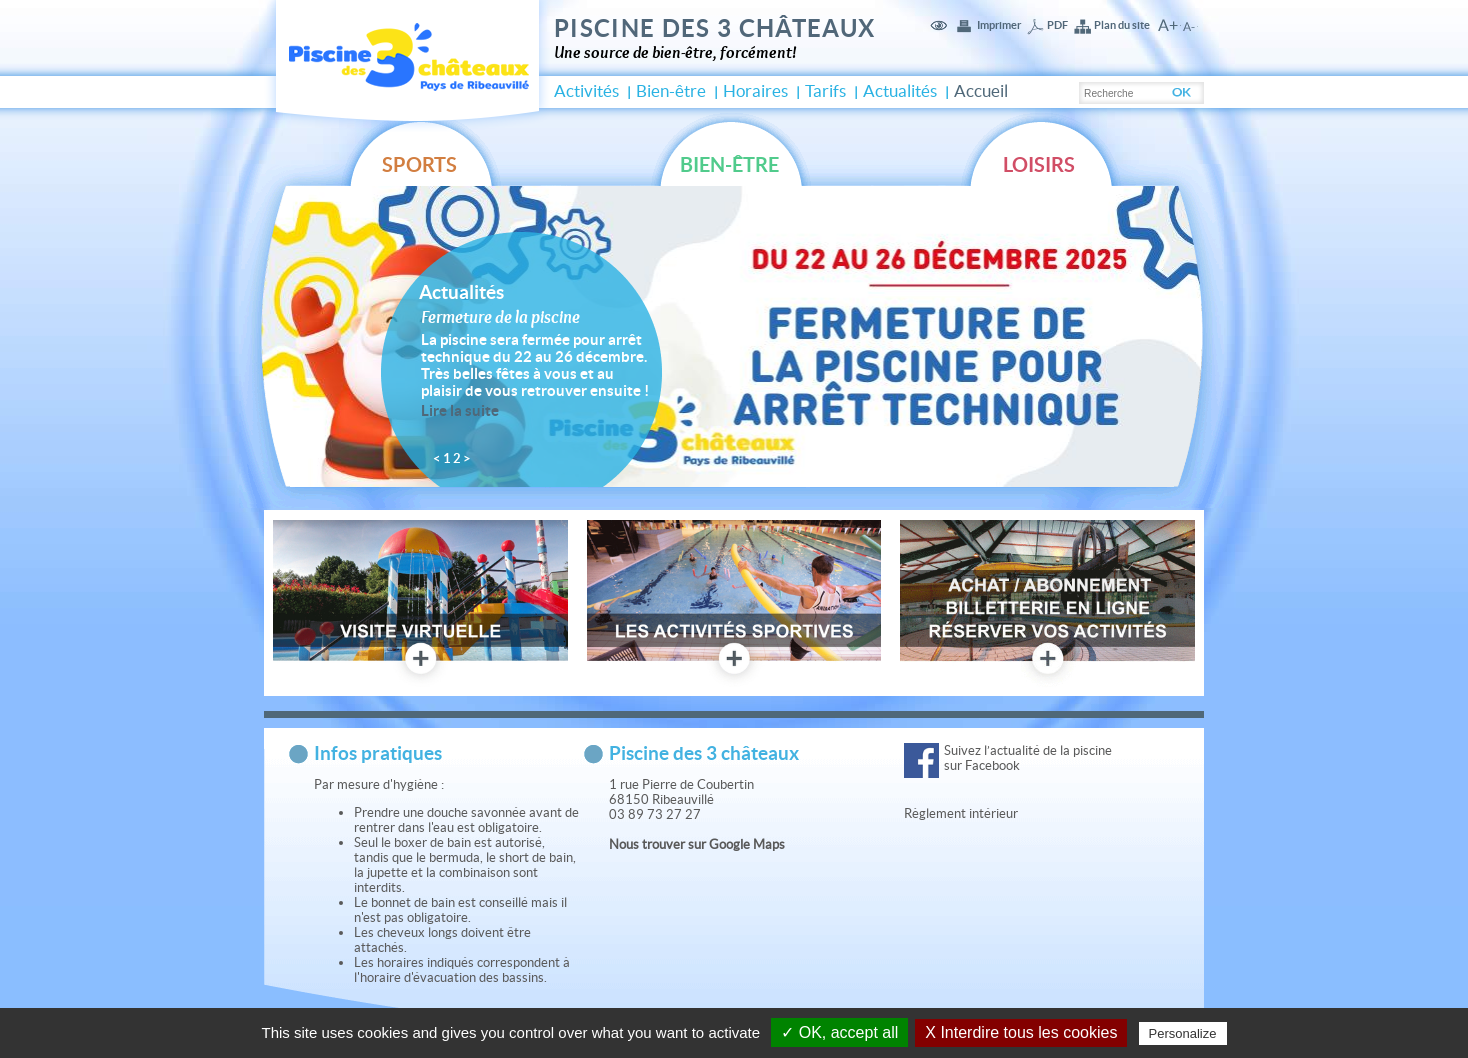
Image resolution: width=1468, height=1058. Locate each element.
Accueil (981, 91)
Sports (419, 165)
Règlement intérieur (962, 813)
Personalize (1183, 1033)
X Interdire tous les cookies (1021, 1032)
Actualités (900, 91)
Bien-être (671, 91)
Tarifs (825, 91)
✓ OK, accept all (839, 1032)
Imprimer (999, 25)
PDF (1057, 25)
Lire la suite (460, 410)
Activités (586, 91)
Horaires (755, 91)
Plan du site (1122, 25)
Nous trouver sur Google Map (694, 844)
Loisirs (1039, 165)
